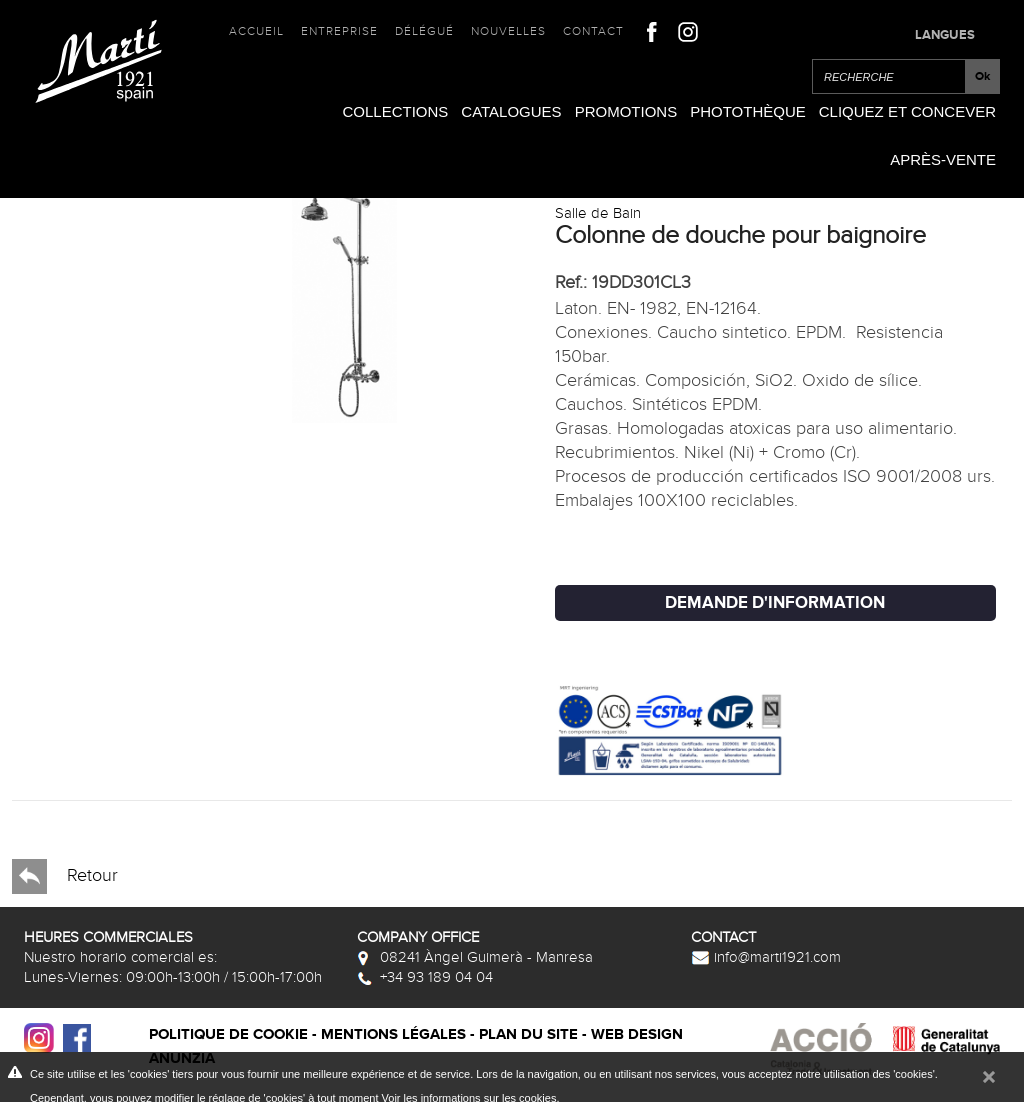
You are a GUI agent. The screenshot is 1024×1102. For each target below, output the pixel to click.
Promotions (626, 111)
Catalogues (511, 111)
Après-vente (943, 159)
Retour (65, 876)
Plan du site (528, 1034)
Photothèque (748, 111)
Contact (593, 31)
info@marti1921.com (766, 957)
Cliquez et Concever (907, 111)
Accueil (256, 31)
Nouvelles (508, 31)
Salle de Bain (598, 213)
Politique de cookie (228, 1034)
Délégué (424, 31)
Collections (395, 111)
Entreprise (339, 31)
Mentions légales (393, 1034)
